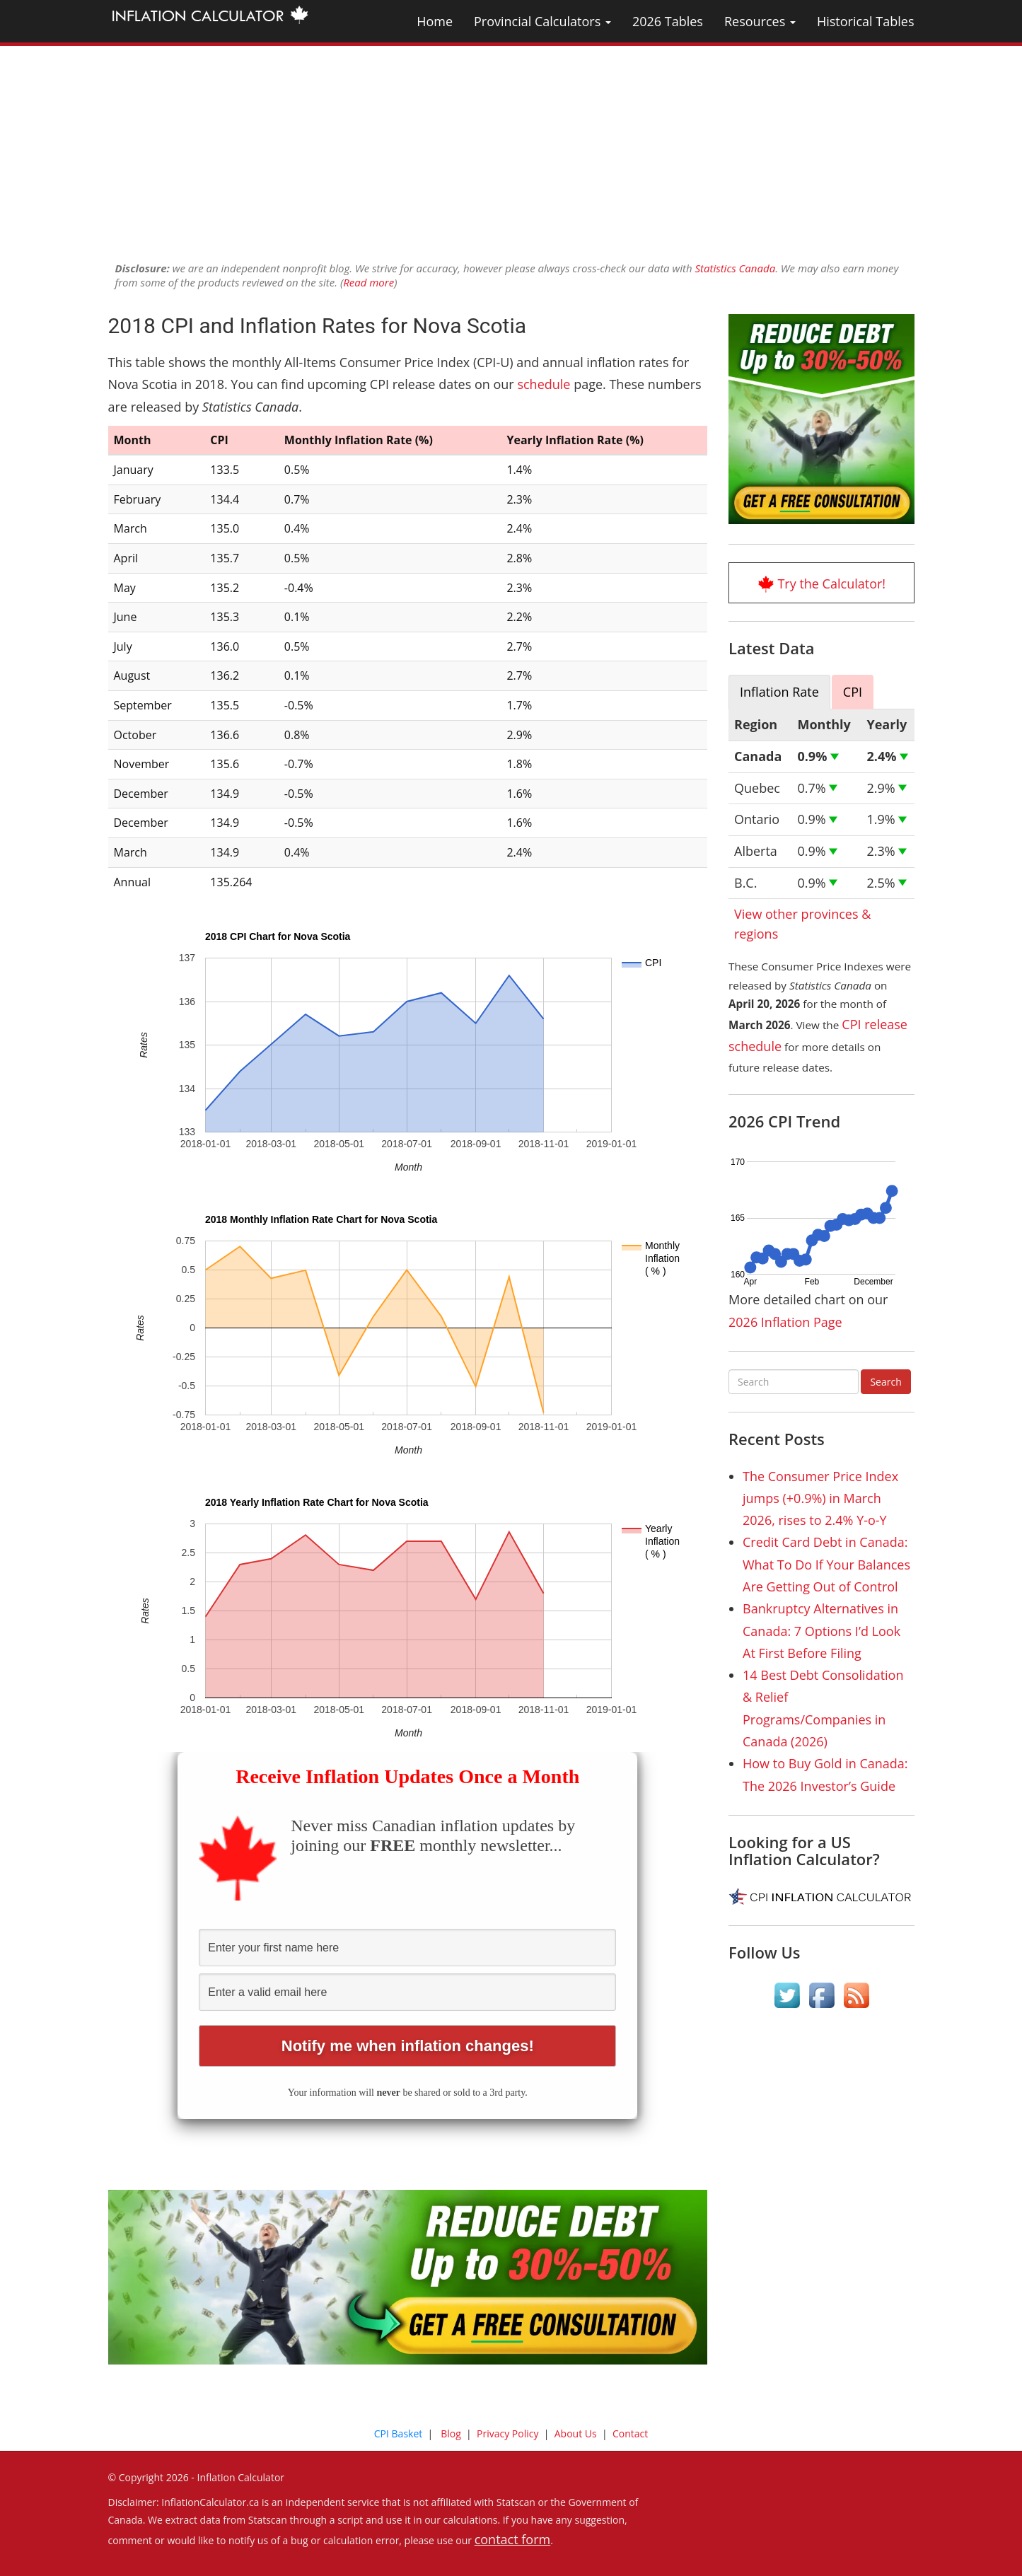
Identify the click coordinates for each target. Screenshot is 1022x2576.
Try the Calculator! (831, 583)
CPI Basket (398, 2433)
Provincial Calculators (542, 21)
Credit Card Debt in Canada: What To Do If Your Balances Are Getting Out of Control (826, 1564)
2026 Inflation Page (785, 1321)
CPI (852, 691)
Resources (760, 21)
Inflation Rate (779, 691)
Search (885, 1381)
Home (435, 21)
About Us (575, 2433)
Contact (630, 2433)
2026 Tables (667, 21)
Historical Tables (865, 21)
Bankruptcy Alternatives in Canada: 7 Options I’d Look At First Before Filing (821, 1630)
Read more (368, 282)
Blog (451, 2433)
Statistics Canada (735, 268)
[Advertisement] (511, 145)
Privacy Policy (507, 2433)
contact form (513, 2539)
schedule (543, 384)
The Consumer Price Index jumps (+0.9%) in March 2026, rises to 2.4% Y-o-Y (820, 1498)
